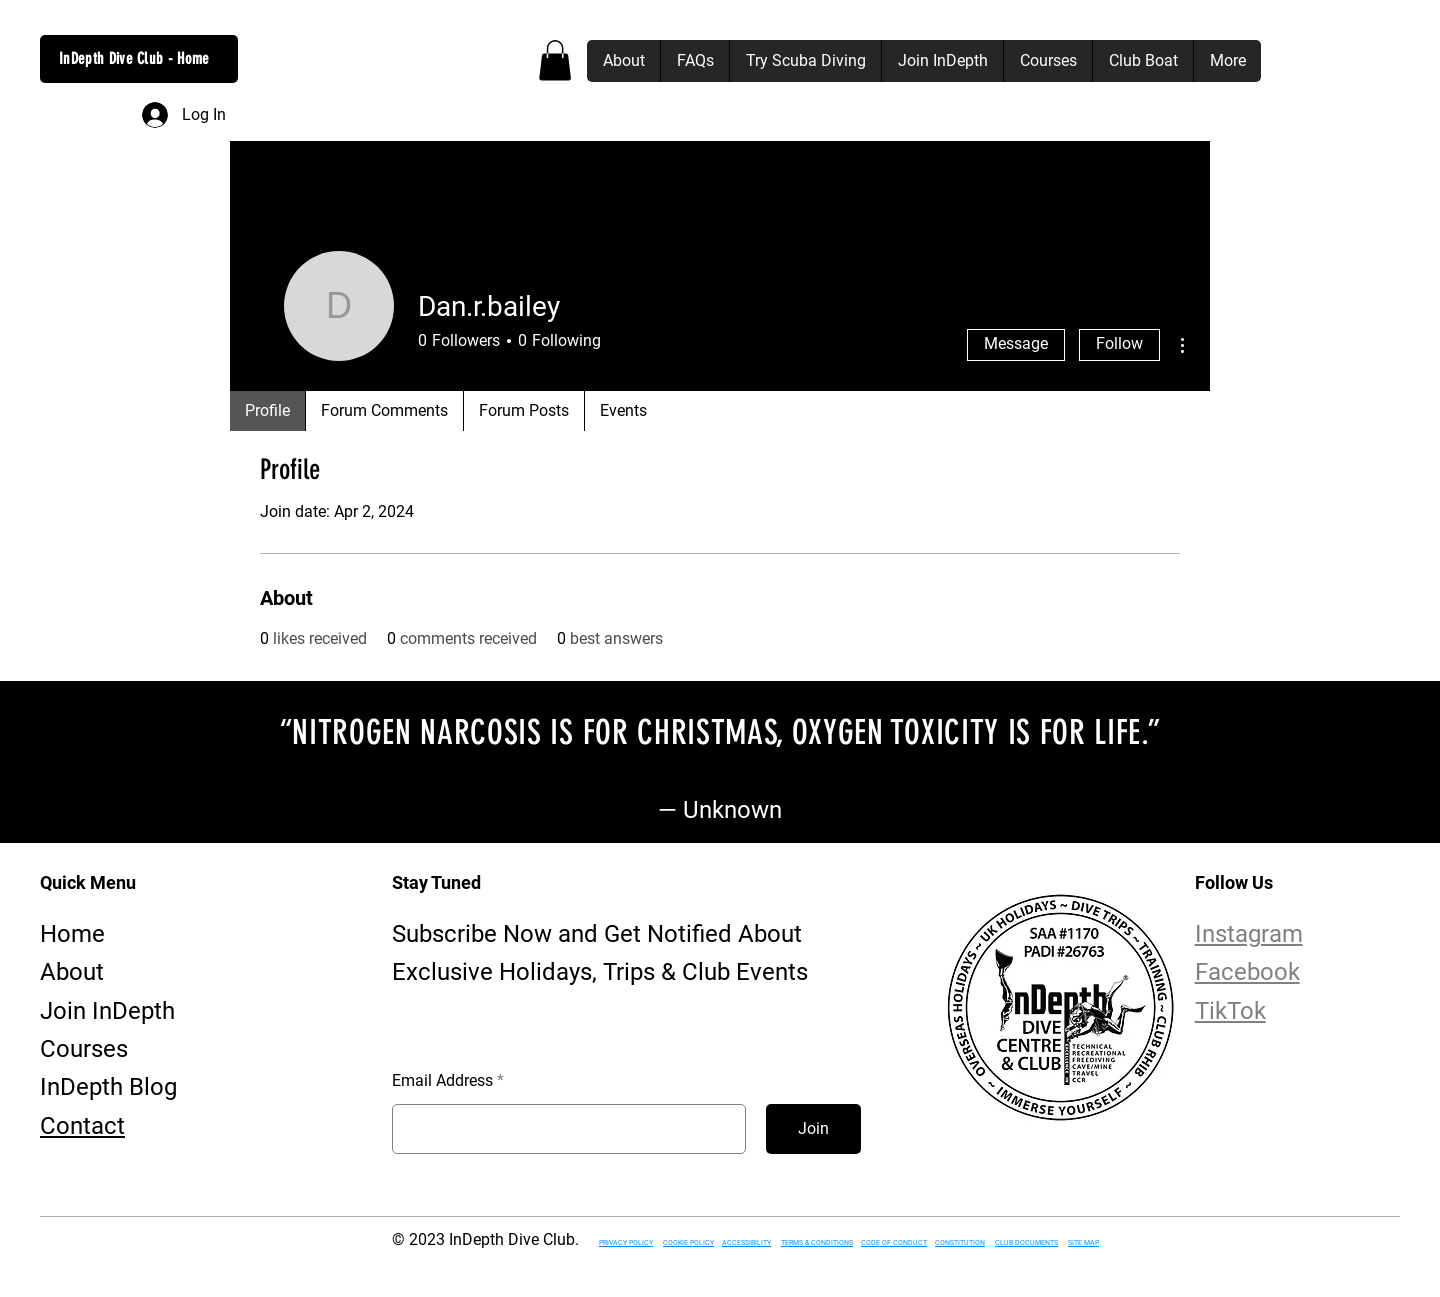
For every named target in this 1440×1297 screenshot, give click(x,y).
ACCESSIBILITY (746, 1243)
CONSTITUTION (960, 1243)
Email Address (442, 1081)
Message (1016, 343)
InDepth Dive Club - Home (134, 58)
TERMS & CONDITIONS (817, 1243)
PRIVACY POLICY (626, 1243)
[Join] (813, 1129)
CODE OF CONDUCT (894, 1243)
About (72, 972)
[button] (555, 60)
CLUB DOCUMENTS (1026, 1243)
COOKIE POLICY (688, 1243)
